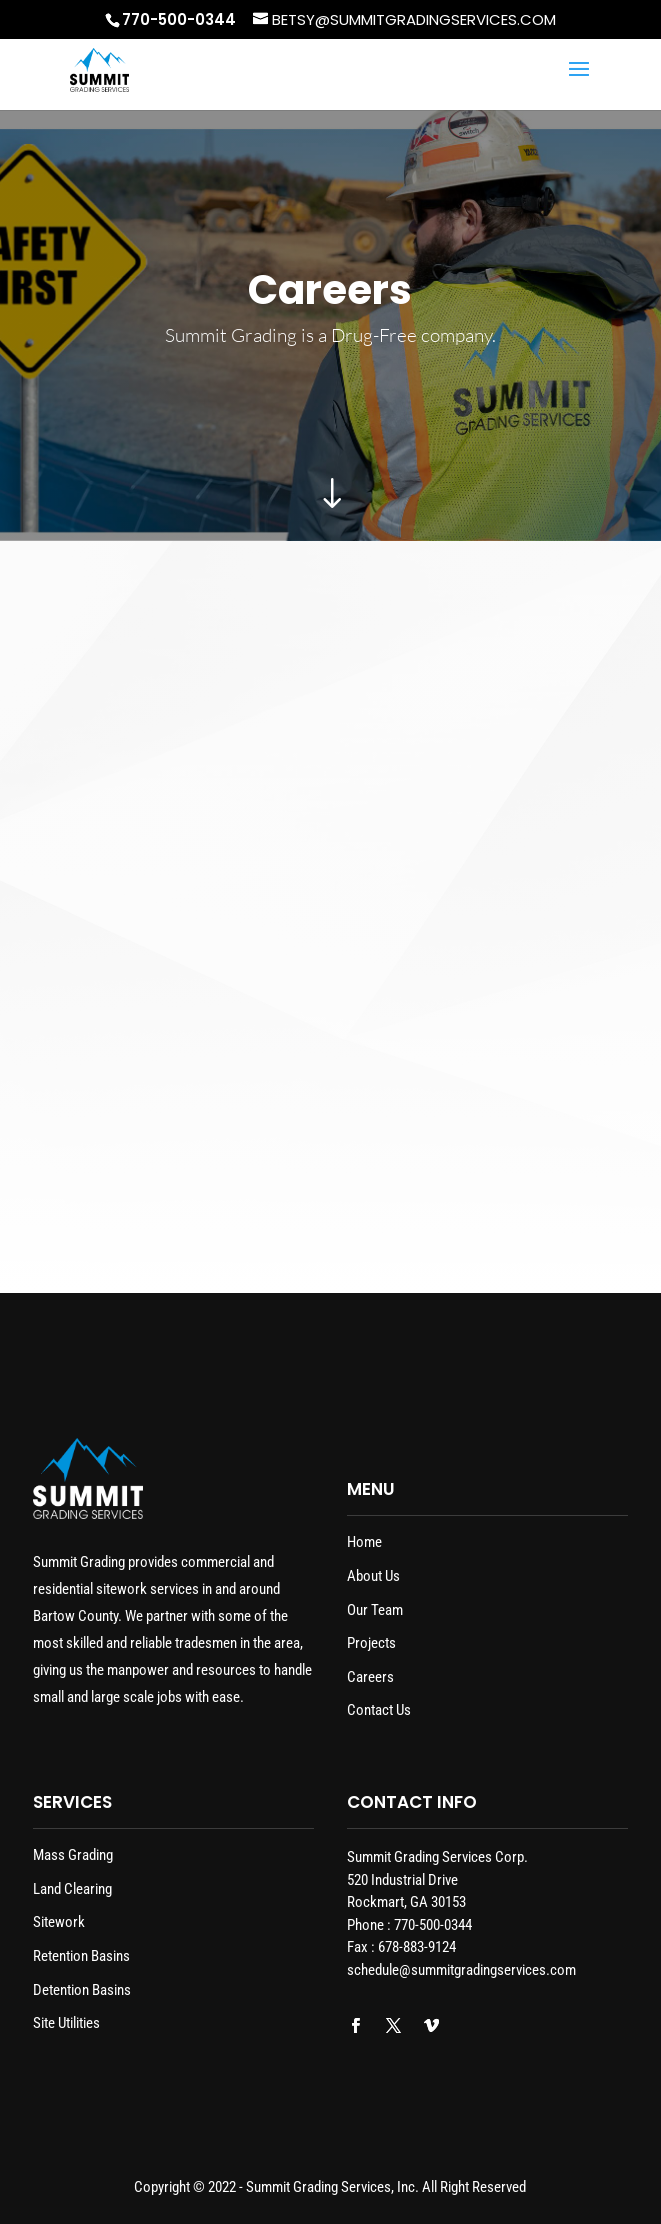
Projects (371, 1643)
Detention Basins (82, 1990)
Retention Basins (81, 1956)
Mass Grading (73, 1855)
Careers (370, 1677)
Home (364, 1542)
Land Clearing (72, 1889)
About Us (373, 1576)
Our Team (375, 1610)
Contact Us (379, 1710)
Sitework (59, 1922)
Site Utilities (66, 2023)
